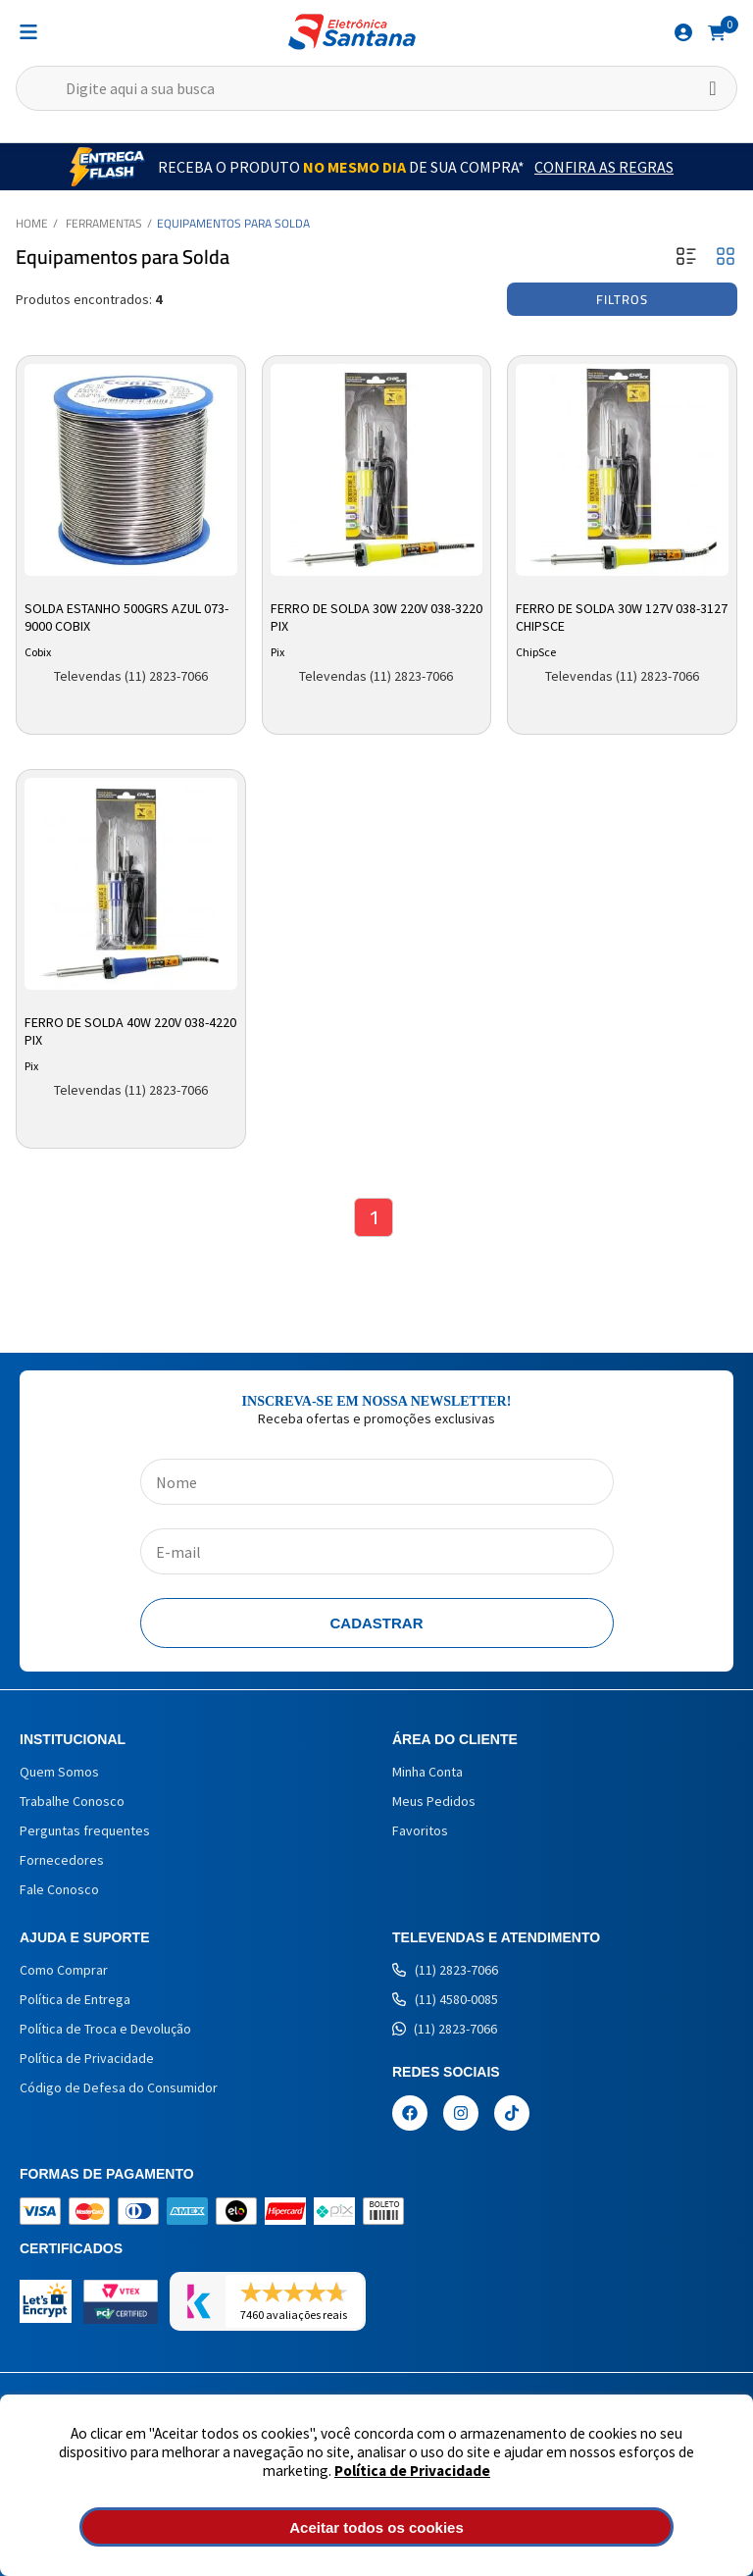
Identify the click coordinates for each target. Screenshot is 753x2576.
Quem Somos (59, 1771)
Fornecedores (62, 1860)
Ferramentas (104, 223)
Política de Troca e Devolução (105, 2028)
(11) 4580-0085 (445, 1999)
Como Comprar (64, 1970)
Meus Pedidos (434, 1801)
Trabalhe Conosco (72, 1801)
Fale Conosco (59, 1889)
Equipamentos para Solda (233, 223)
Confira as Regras (604, 167)
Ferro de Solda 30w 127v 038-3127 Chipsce (622, 617)
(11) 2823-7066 (445, 1970)
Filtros (622, 299)
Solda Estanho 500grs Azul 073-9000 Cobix (126, 617)
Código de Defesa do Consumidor (119, 2087)
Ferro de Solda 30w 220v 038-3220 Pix (376, 617)
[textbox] (376, 88)
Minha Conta (427, 1771)
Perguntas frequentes (85, 1830)
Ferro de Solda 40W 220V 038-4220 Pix (130, 1031)
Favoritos (420, 1830)
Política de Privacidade (412, 2470)
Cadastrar (377, 1623)
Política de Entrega (75, 1999)
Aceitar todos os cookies (376, 2527)
